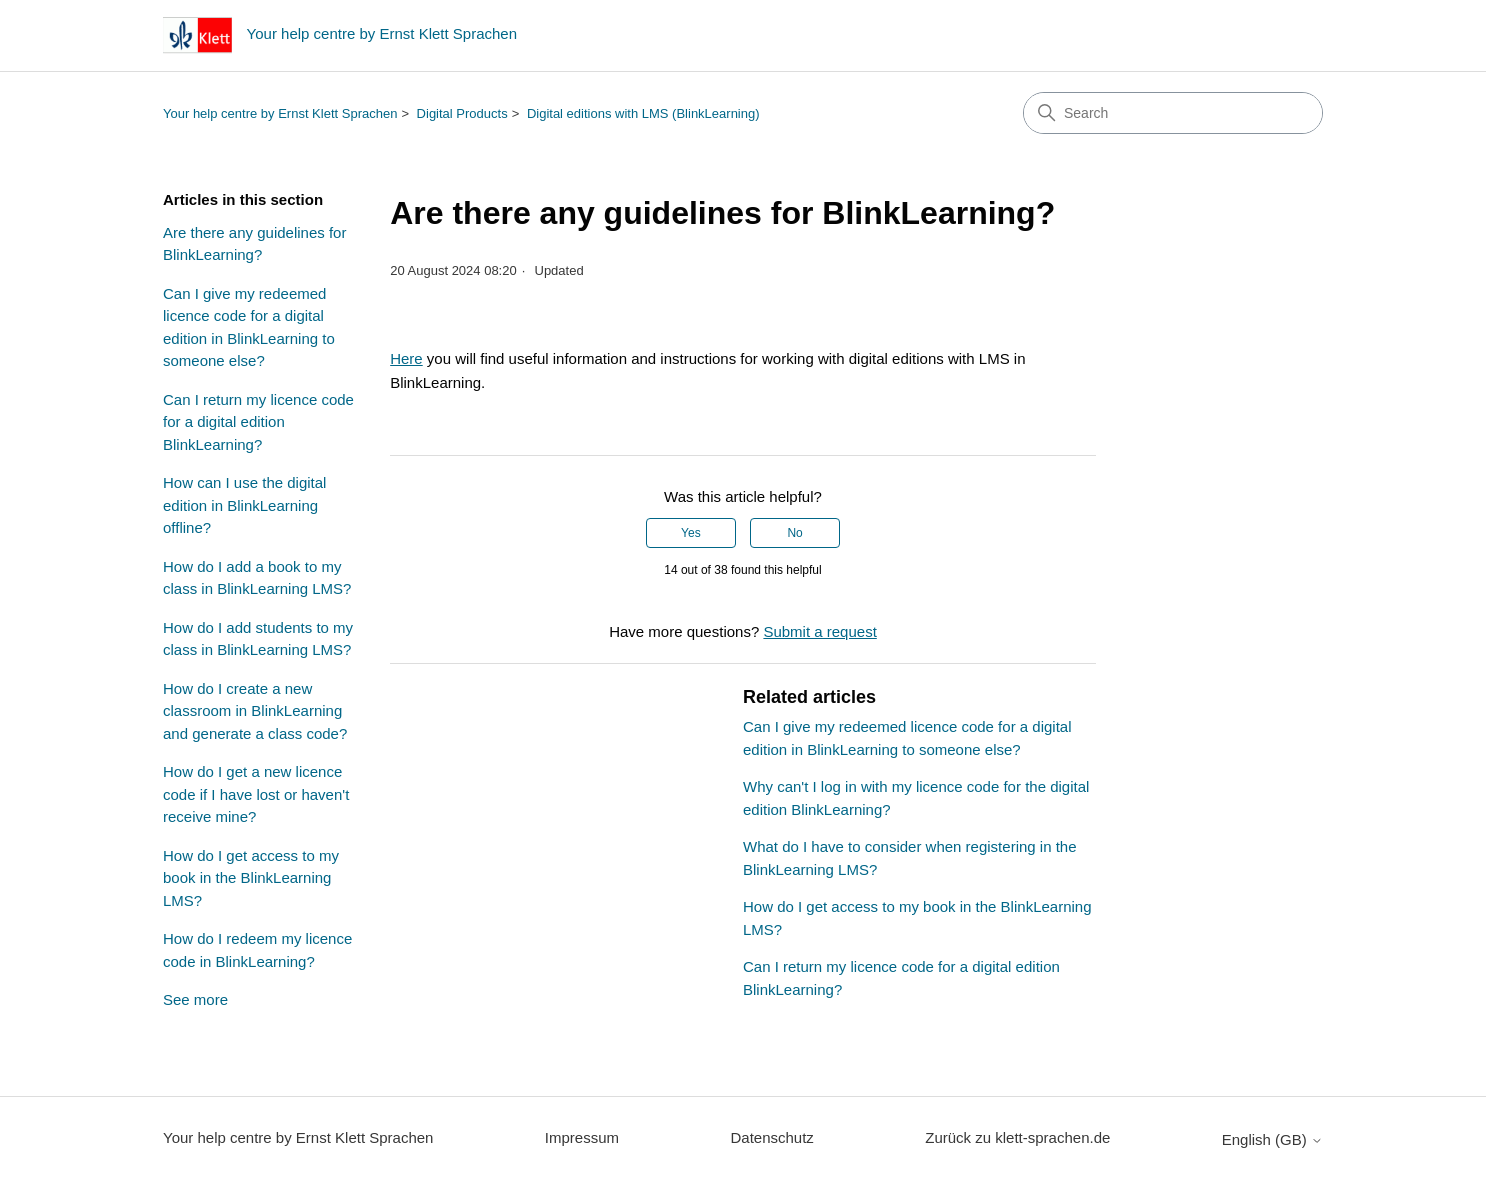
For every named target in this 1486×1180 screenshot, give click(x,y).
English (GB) (1272, 1139)
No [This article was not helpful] (794, 533)
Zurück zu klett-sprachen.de (1017, 1137)
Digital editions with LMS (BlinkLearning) (643, 113)
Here (406, 358)
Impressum (582, 1137)
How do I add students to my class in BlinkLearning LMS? (258, 639)
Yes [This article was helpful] (691, 533)
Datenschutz (771, 1137)
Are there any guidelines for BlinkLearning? (254, 244)
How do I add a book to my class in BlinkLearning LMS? (257, 578)
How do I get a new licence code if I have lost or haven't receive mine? (256, 794)
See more (195, 999)
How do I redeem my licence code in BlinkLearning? (257, 950)
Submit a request (819, 631)
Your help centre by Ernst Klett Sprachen (280, 113)
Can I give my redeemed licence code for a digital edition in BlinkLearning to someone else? (249, 327)
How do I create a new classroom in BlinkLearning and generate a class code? (255, 711)
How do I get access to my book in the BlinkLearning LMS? (251, 878)
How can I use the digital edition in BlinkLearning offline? (244, 505)
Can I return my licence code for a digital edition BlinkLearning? (258, 422)
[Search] (1173, 113)
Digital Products (462, 113)
